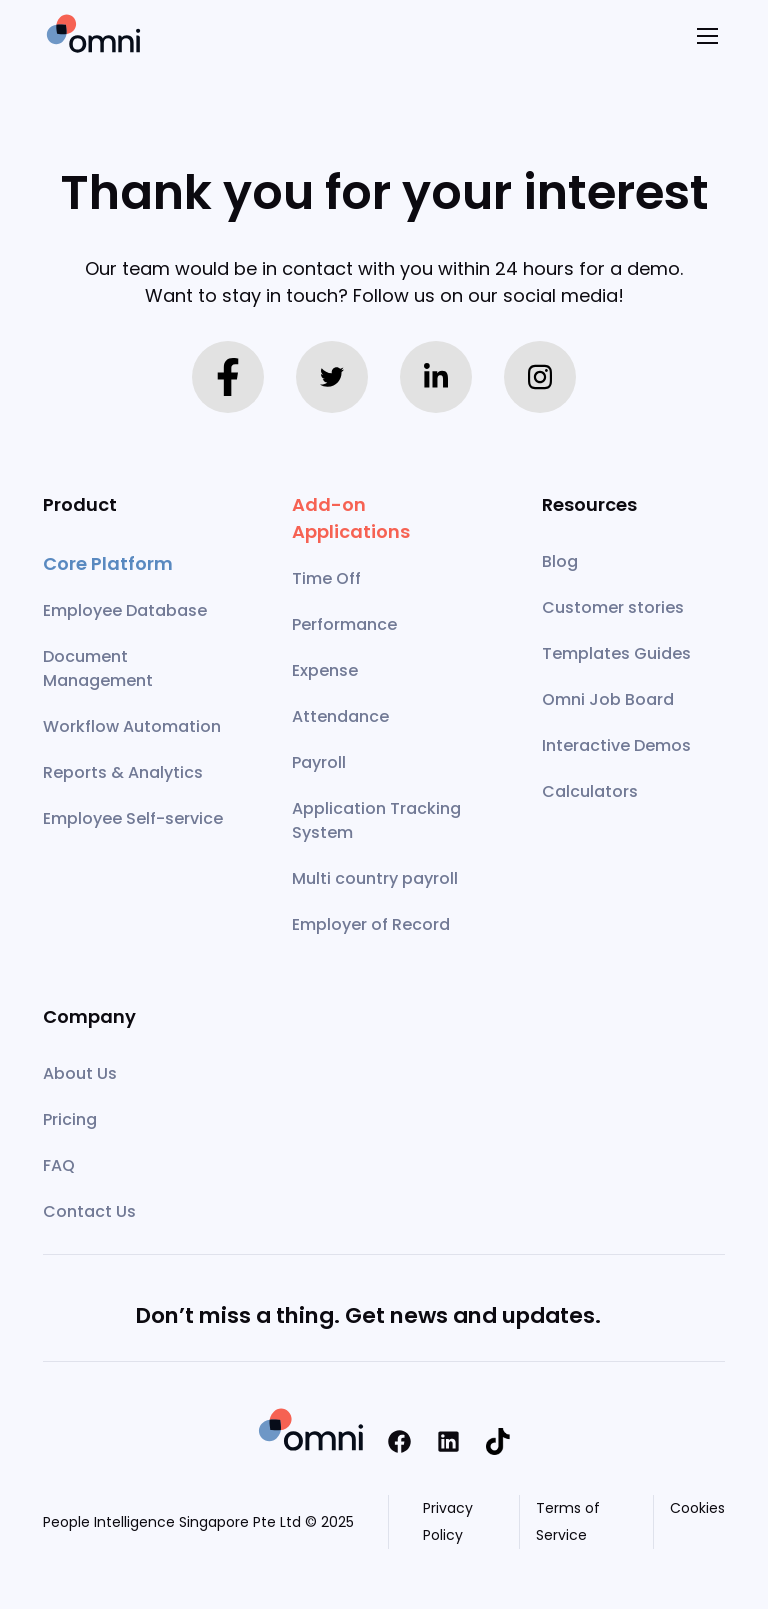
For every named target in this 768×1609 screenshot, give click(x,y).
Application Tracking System (376, 820)
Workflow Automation (132, 726)
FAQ (59, 1165)
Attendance (340, 716)
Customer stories (613, 607)
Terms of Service (568, 1521)
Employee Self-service (133, 818)
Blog (560, 561)
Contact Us (89, 1211)
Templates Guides (616, 653)
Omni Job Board (608, 699)
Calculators (590, 791)
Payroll (319, 762)
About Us (80, 1073)
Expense (325, 670)
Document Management (98, 668)
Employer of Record (371, 924)
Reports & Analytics (123, 772)
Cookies (697, 1508)
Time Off (326, 578)
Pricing (70, 1119)
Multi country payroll (375, 878)
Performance (344, 624)
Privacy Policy (448, 1521)
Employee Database (125, 610)
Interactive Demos (616, 745)
